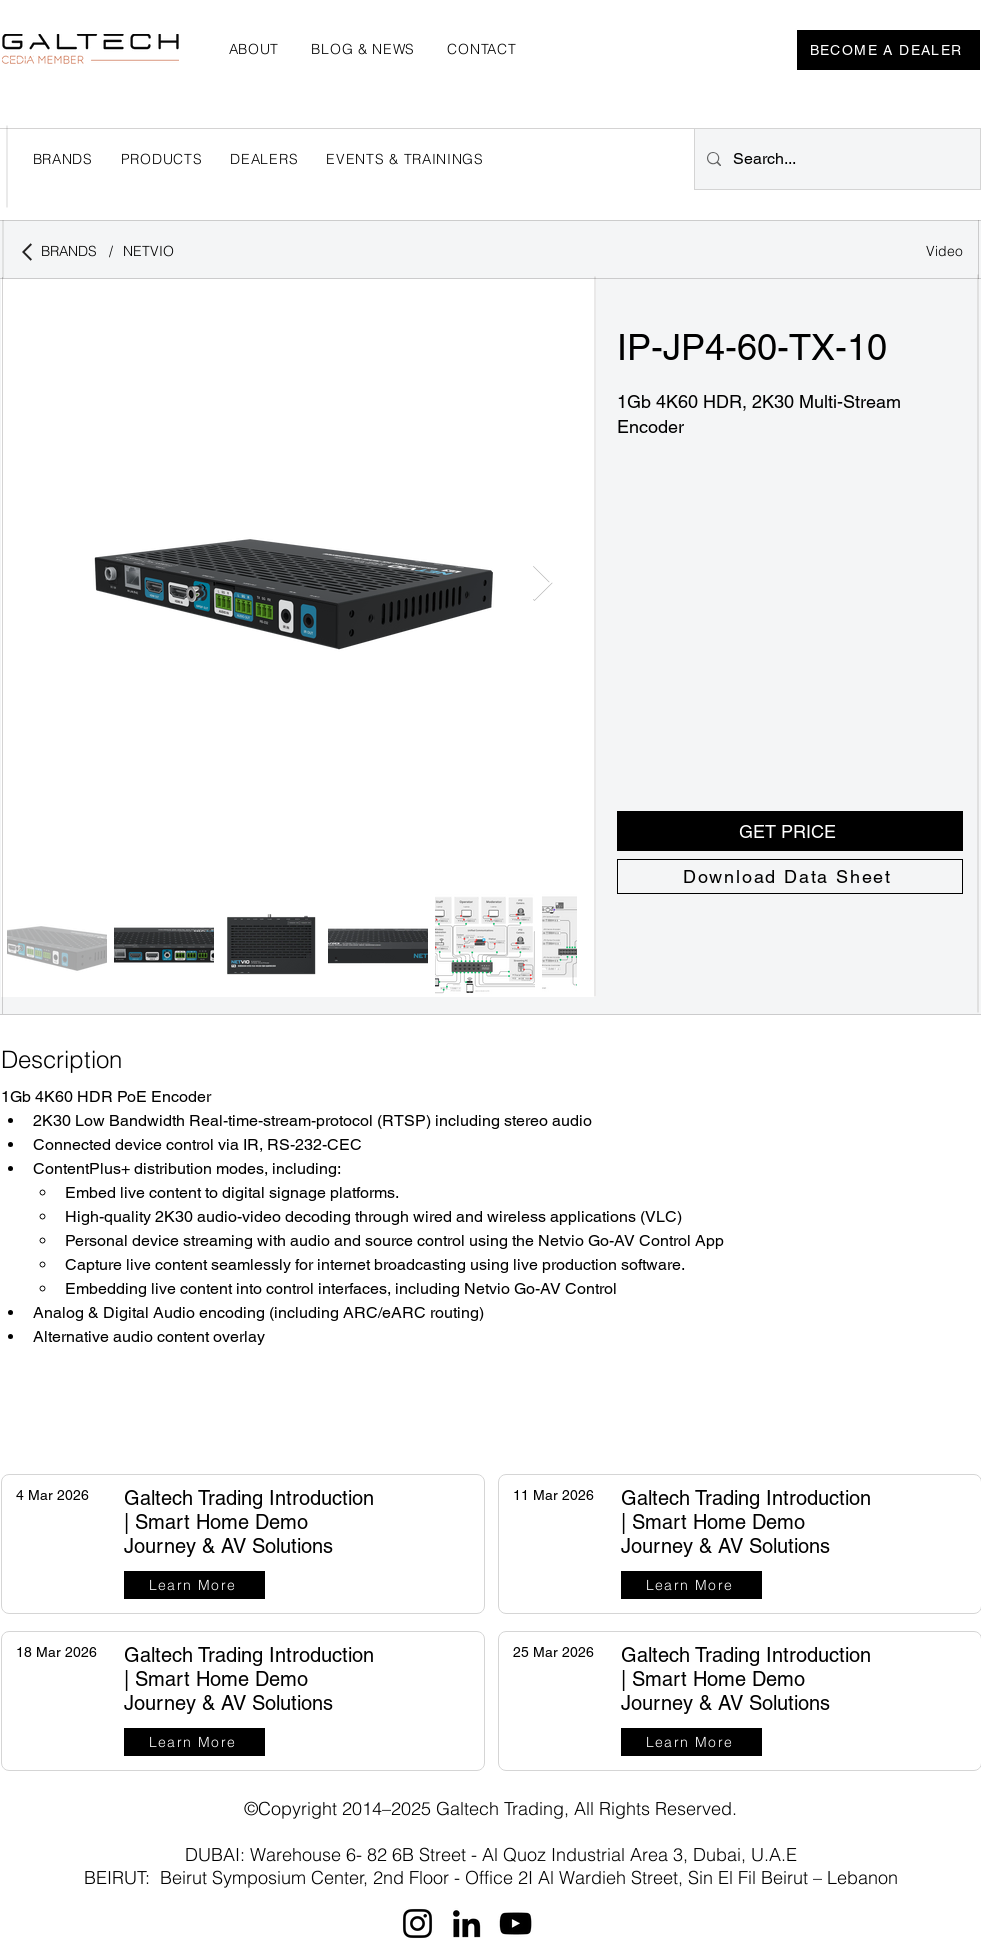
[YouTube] (515, 1923)
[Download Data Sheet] (790, 876)
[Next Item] (542, 583)
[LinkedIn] (466, 1923)
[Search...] (835, 159)
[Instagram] (417, 1923)
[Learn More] (194, 1585)
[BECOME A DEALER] (888, 50)
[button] (264, 159)
